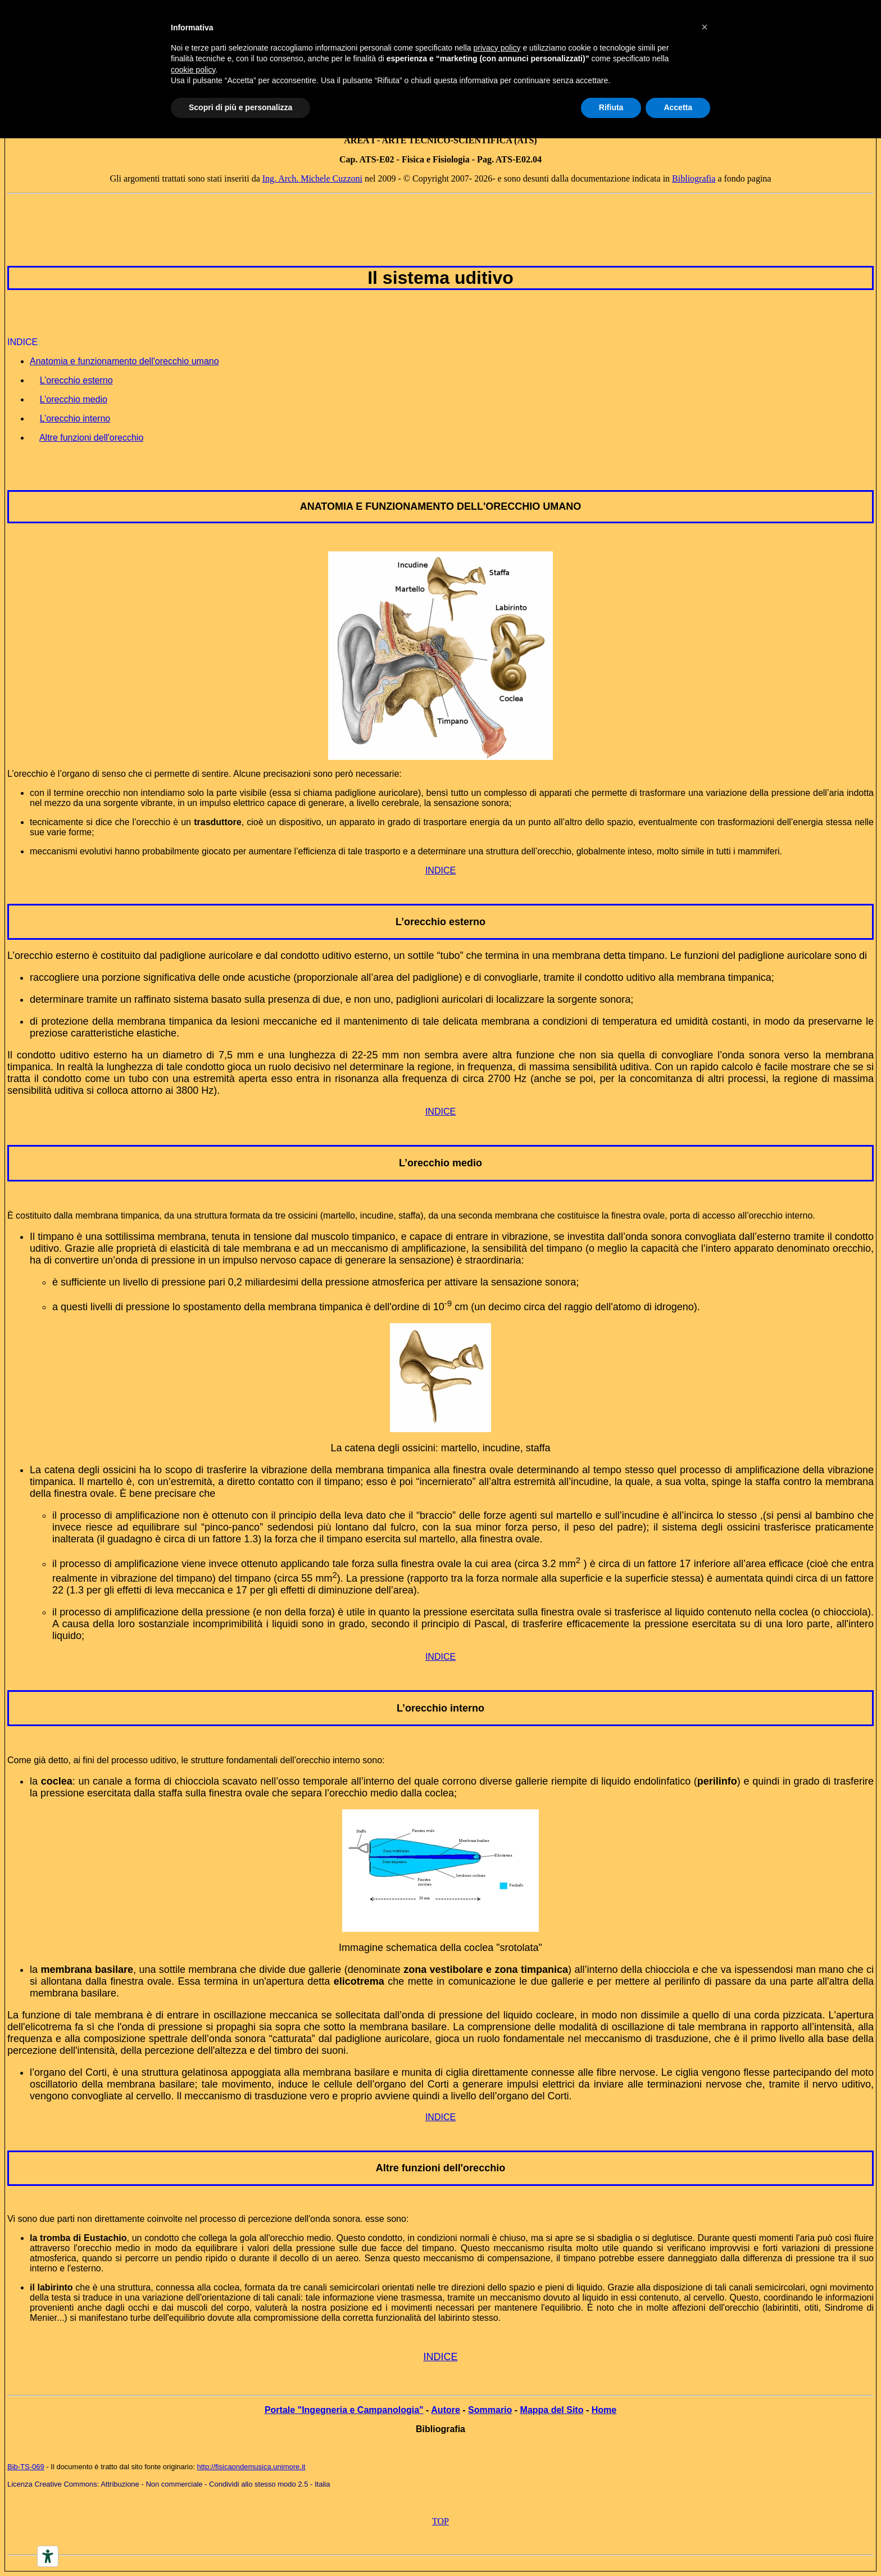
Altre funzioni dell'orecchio (440, 2168)
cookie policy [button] (193, 69)
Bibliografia (693, 178)
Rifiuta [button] (611, 107)
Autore (445, 2410)
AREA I (359, 140)
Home (604, 2410)
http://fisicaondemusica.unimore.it (251, 2466)
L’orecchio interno (440, 1708)
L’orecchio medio (440, 1163)
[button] (705, 27)
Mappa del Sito (552, 2410)
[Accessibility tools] (47, 2556)
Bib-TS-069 (25, 2466)
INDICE (440, 870)
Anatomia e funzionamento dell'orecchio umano (124, 361)
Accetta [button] (678, 107)
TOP (440, 2521)
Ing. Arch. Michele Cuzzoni (312, 178)
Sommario (490, 2410)
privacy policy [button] (497, 47)
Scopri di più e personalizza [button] (240, 107)
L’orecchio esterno (440, 921)
